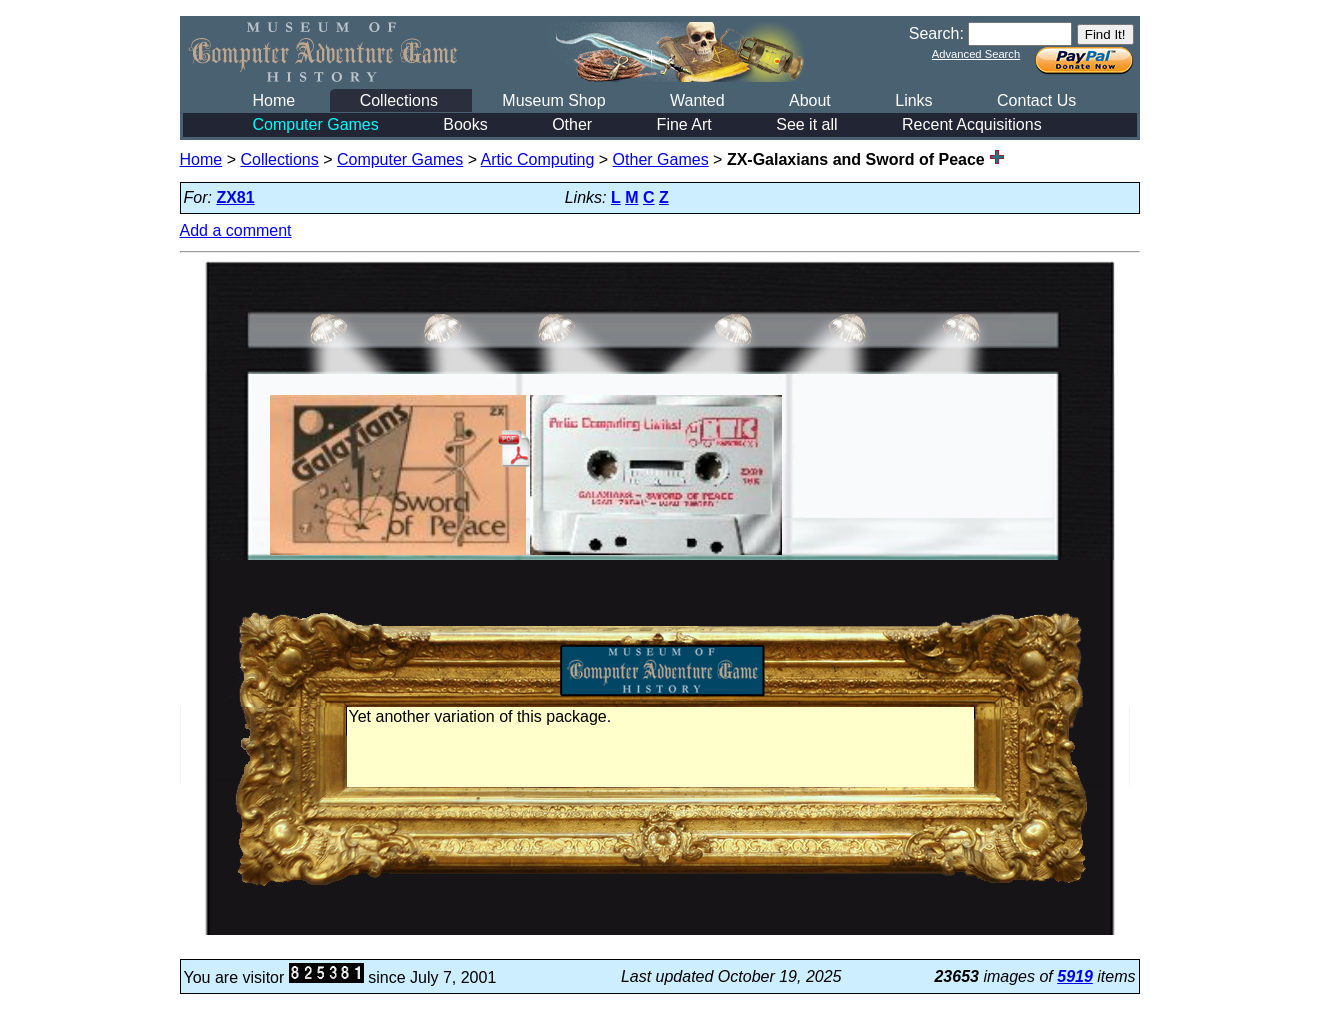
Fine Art (684, 124)
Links (913, 100)
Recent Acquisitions (972, 124)
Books (465, 124)
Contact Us (1036, 100)
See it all (806, 124)
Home (274, 100)
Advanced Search (976, 54)
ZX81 (235, 197)
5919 (1075, 976)
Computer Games (316, 124)
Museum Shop (553, 100)
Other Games (661, 159)
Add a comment (236, 230)
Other (572, 124)
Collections (399, 100)
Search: (936, 33)
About (810, 100)
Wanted (697, 100)
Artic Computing (538, 159)
